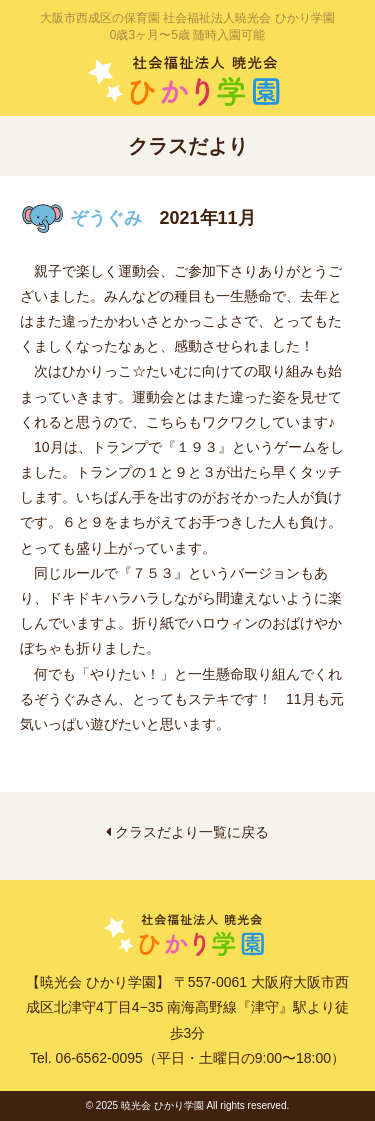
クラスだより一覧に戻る (187, 832)
